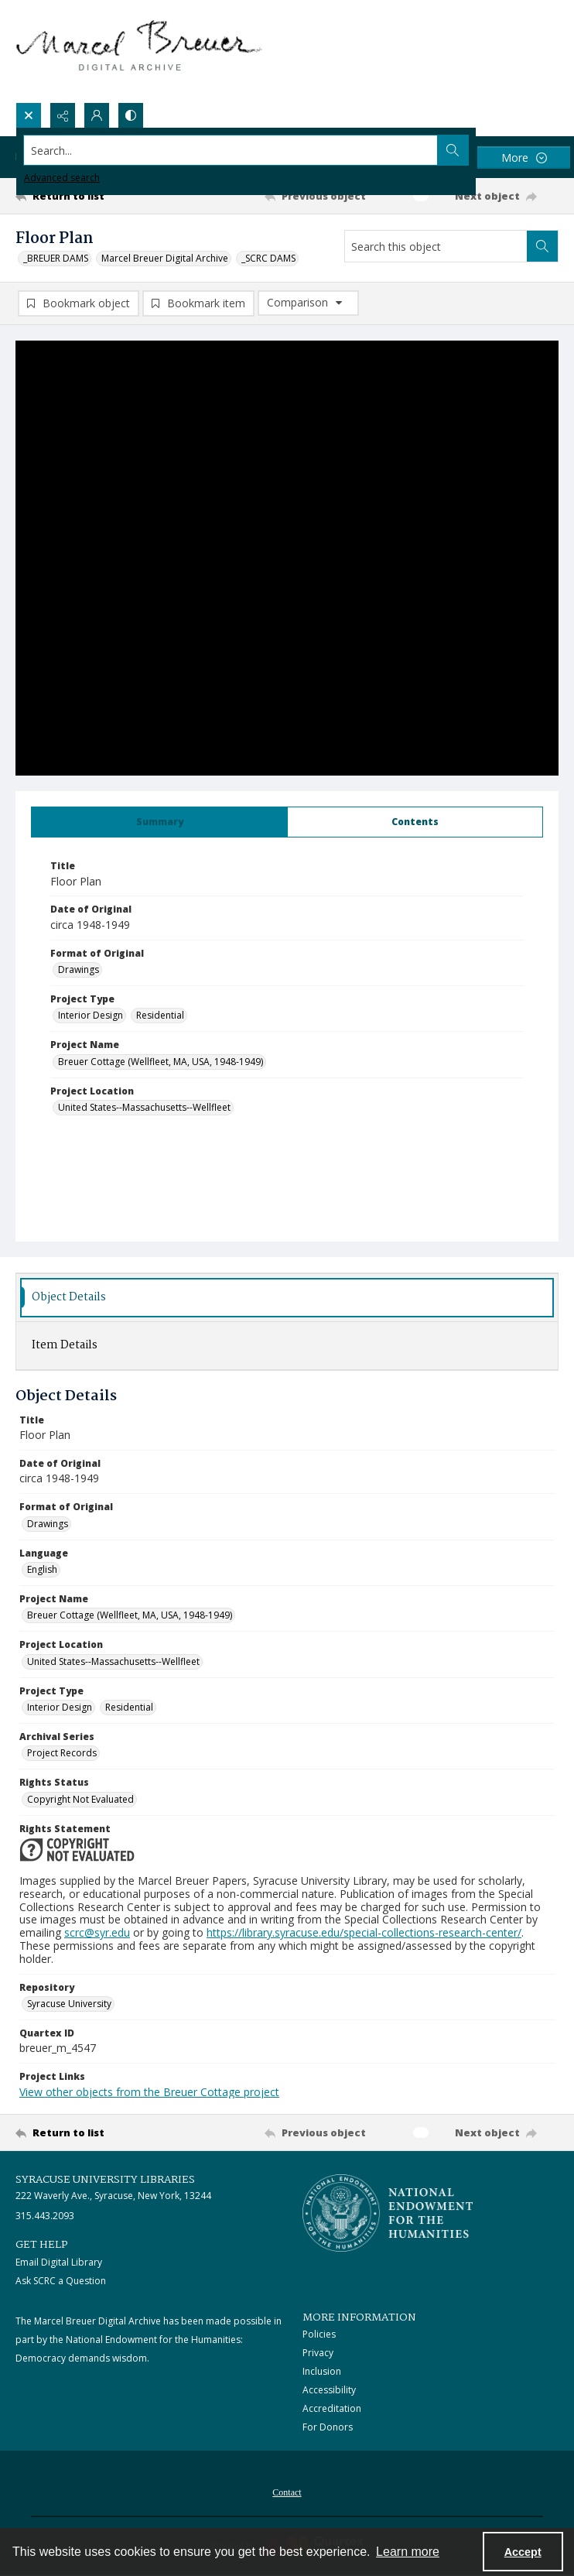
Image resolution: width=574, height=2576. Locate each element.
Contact (286, 2492)
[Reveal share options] (62, 115)
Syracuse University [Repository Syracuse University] (69, 2003)
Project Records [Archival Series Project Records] (62, 1752)
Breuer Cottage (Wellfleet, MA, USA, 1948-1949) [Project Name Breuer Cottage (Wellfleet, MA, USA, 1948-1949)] (160, 1061)
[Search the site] (231, 150)
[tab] (159, 822)
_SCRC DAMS (268, 258)
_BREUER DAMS (55, 258)
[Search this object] (436, 246)
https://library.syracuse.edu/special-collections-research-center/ (364, 1932)
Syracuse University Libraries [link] (105, 2179)
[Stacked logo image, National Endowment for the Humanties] (387, 2213)
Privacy (317, 2352)
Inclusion (321, 2371)
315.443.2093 (44, 2215)
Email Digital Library (58, 2262)
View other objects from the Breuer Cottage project (149, 2091)
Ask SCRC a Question (60, 2280)
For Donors (327, 2427)
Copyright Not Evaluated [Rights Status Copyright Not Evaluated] (80, 1799)
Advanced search (62, 177)
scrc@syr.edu (97, 1932)
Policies (319, 2334)
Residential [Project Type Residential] (160, 1015)
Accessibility (329, 2389)
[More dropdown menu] (523, 157)
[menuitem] (286, 2491)
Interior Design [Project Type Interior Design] (90, 1015)
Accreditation (331, 2408)
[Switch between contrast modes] (130, 115)
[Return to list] (86, 196)
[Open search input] (28, 115)
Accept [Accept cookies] (523, 2552)
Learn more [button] (407, 2551)
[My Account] (96, 115)
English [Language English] (42, 1569)
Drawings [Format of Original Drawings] (78, 969)
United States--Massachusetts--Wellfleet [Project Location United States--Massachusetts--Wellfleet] (144, 1107)
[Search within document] (542, 246)
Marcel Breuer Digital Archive (164, 258)
